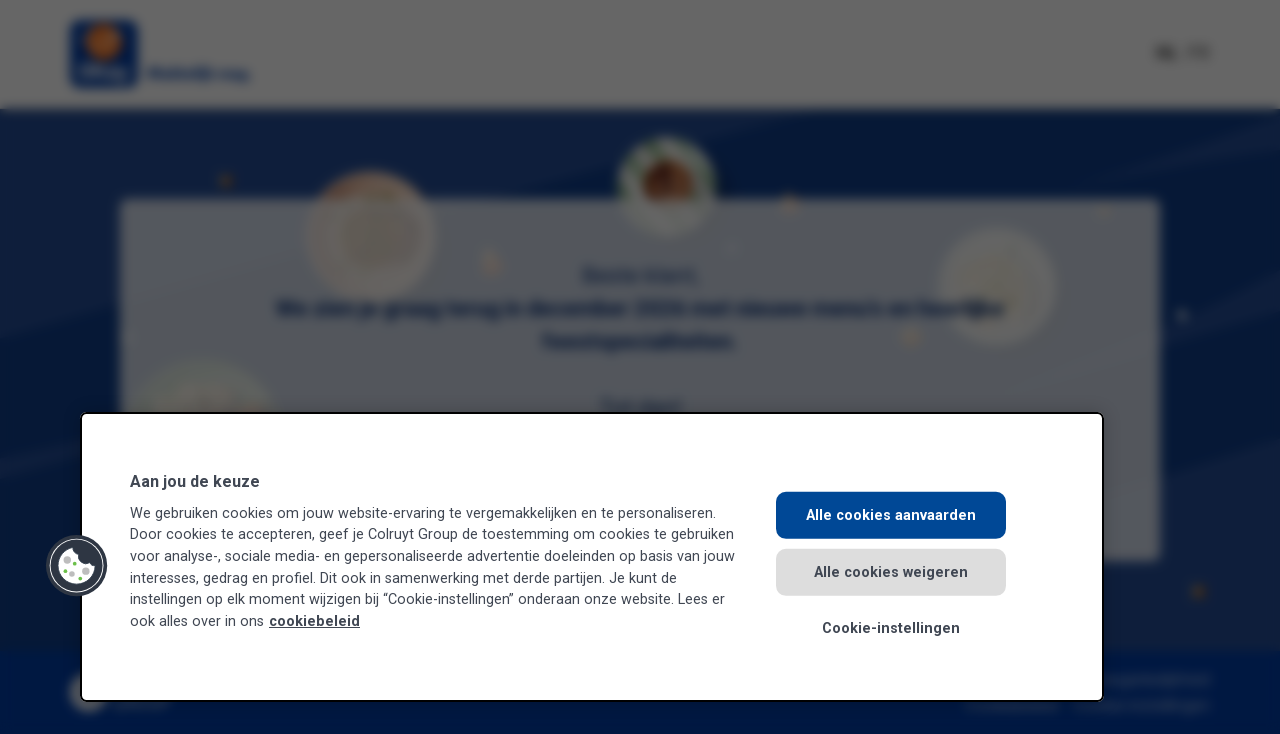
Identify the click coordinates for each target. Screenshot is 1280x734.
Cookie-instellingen (891, 628)
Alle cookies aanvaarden (891, 515)
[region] (592, 557)
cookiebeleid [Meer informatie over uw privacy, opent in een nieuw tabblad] (314, 621)
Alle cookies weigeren (891, 571)
